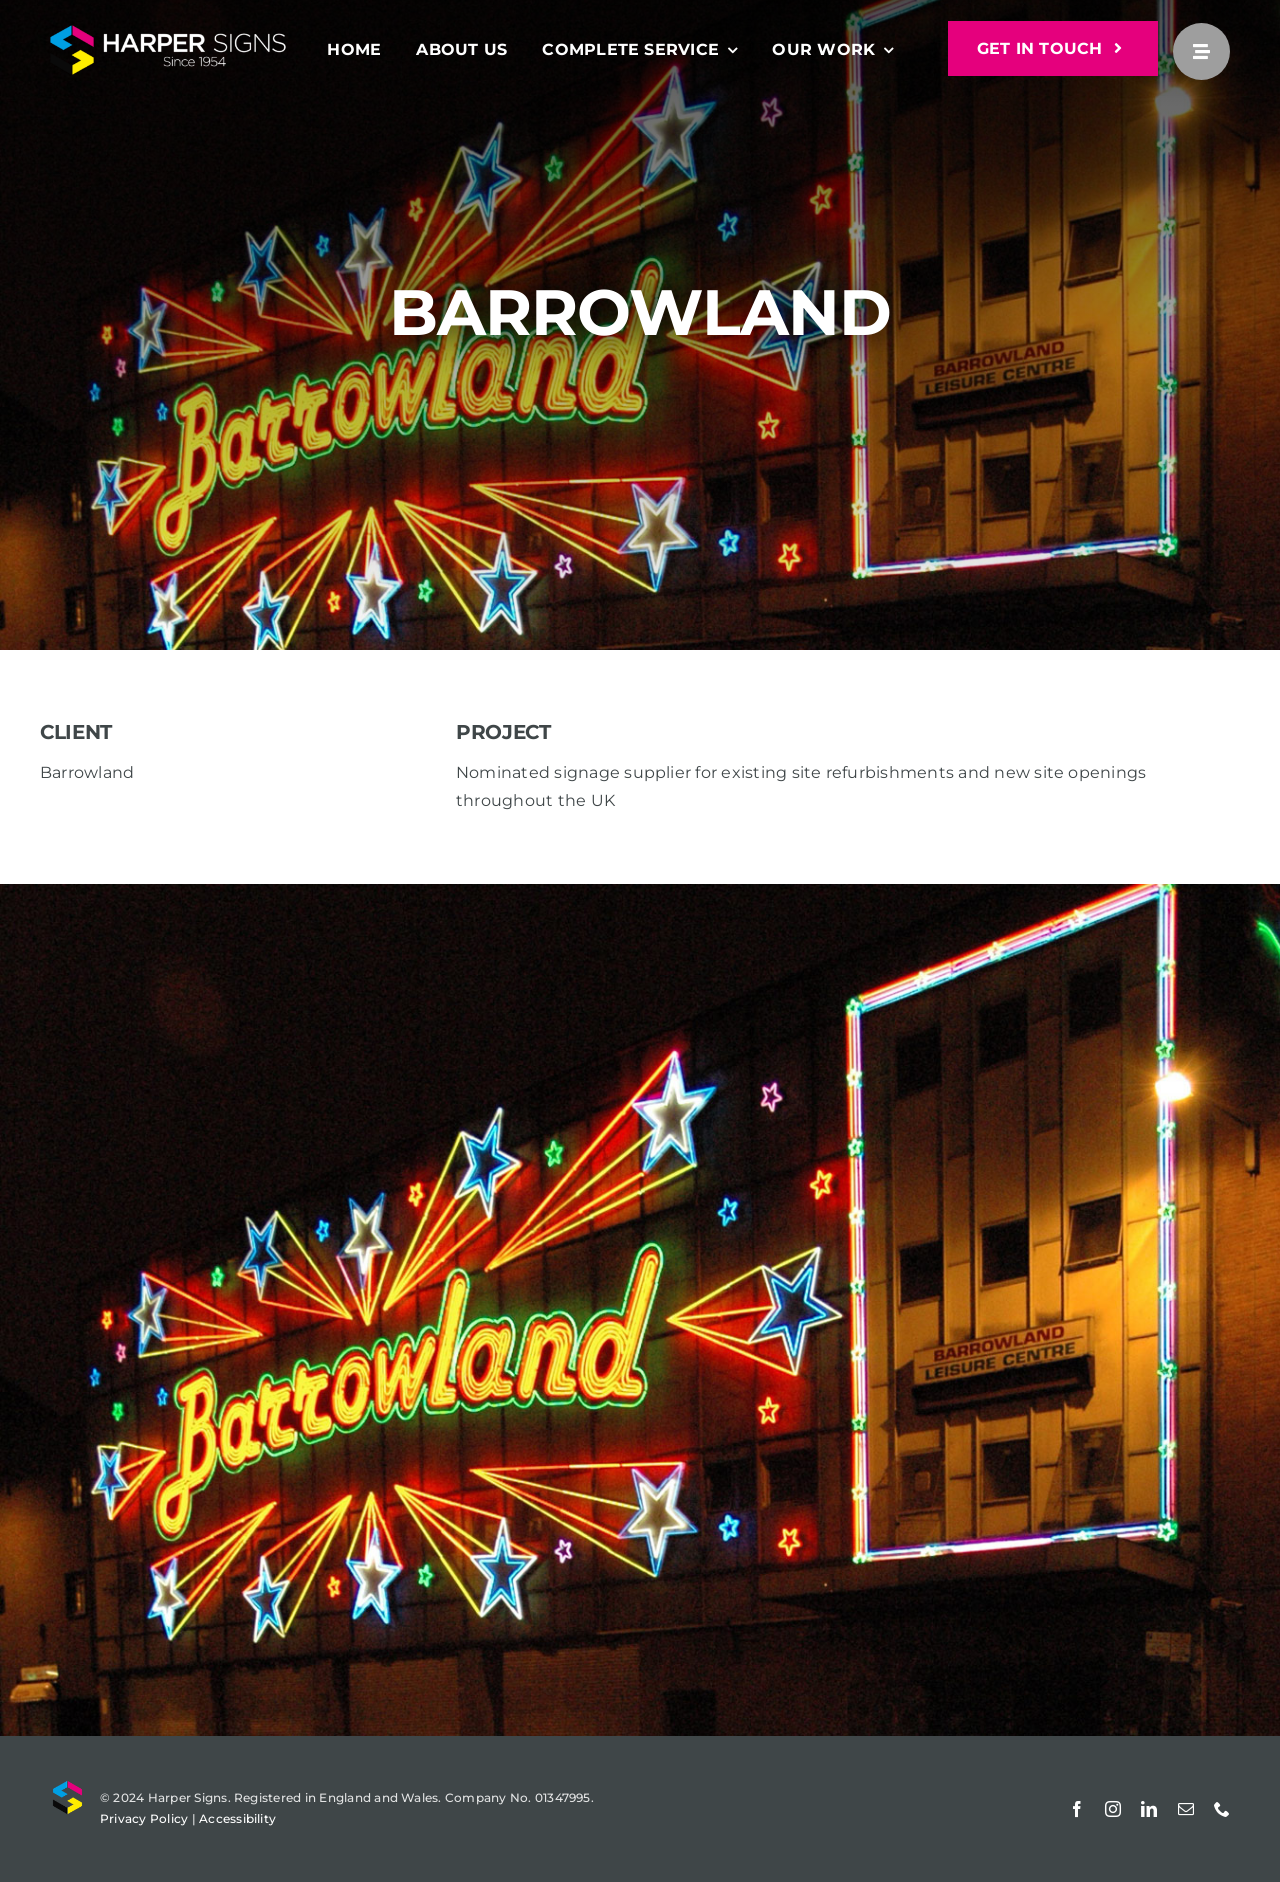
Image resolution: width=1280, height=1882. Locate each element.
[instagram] (1113, 1809)
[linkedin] (1149, 1809)
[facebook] (1077, 1809)
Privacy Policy (144, 1818)
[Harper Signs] (168, 32)
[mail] (1186, 1809)
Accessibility (237, 1818)
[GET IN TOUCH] (1053, 48)
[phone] (1222, 1809)
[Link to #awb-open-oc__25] (1201, 51)
